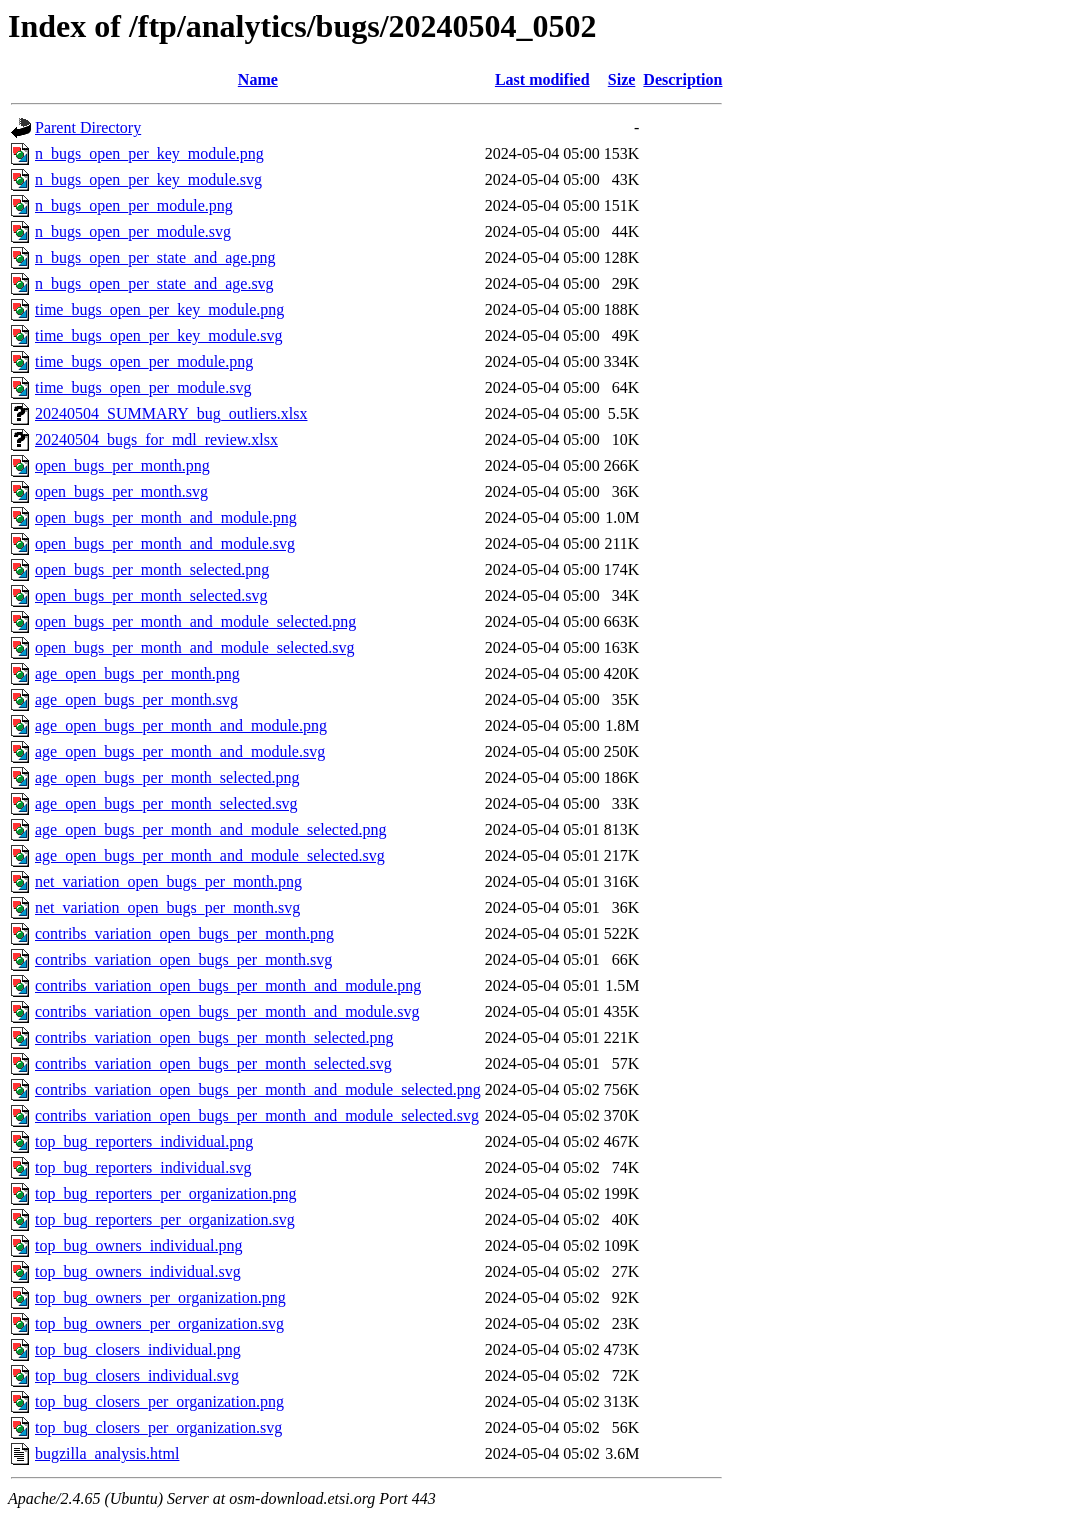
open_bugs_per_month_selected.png (152, 569)
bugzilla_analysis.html (107, 1453)
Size (622, 79)
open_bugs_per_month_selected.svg (151, 595)
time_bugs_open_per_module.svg (143, 387)
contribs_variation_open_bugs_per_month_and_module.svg (227, 1011)
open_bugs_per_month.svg (121, 491)
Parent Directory (88, 127)
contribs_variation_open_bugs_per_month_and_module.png (228, 985)
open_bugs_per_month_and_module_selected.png (195, 621)
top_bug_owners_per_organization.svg (159, 1323)
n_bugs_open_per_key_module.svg (148, 179)
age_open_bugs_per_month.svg (136, 699)
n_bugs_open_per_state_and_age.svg (154, 283)
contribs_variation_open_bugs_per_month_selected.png (214, 1037)
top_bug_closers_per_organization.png (159, 1401)
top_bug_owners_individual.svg (138, 1271)
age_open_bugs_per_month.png (137, 673)
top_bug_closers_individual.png (138, 1349)
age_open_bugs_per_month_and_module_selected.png (210, 829)
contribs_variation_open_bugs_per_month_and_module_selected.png (258, 1089)
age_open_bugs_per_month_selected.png (167, 777)
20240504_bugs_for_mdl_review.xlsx (156, 439)
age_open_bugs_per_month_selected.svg (166, 803)
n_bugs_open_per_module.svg (133, 231)
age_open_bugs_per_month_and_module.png (181, 725)
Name (258, 79)
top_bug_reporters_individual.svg (143, 1167)
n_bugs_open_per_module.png (134, 205)
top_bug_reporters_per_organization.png (165, 1193)
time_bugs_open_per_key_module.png (159, 309)
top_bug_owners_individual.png (139, 1245)
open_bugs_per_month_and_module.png (166, 517)
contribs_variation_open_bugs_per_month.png (184, 933)
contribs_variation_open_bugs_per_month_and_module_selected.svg (257, 1115)
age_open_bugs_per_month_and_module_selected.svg (210, 855)
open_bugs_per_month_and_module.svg (165, 543)
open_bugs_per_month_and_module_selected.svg (195, 647)
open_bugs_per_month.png (122, 465)
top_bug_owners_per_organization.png (160, 1297)
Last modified (542, 79)
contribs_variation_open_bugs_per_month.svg (183, 959)
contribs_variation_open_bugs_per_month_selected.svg (213, 1063)
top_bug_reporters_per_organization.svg (165, 1219)
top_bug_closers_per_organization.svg (158, 1427)
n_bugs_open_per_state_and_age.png (155, 257)
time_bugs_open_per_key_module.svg (159, 335)
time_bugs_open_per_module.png (144, 361)
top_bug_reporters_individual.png (144, 1141)
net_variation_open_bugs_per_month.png (168, 881)
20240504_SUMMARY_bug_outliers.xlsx (171, 413)
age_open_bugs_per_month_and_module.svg (180, 751)
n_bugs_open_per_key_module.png (149, 153)
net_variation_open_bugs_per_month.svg (167, 907)
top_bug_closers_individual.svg (137, 1375)
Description (682, 79)
